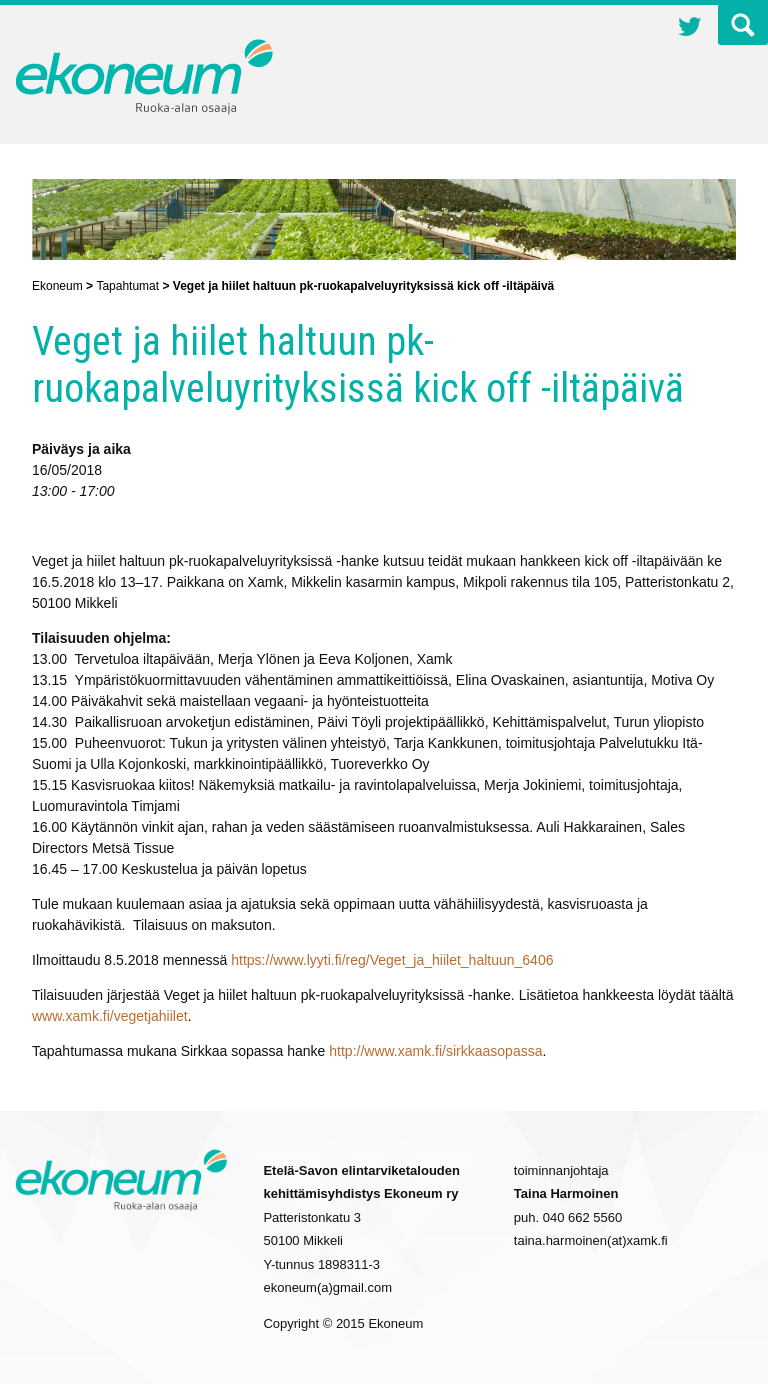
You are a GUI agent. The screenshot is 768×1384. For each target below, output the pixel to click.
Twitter (690, 29)
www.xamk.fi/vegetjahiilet (110, 1016)
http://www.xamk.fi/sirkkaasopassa (435, 1051)
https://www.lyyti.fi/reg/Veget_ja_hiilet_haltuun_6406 (392, 960)
